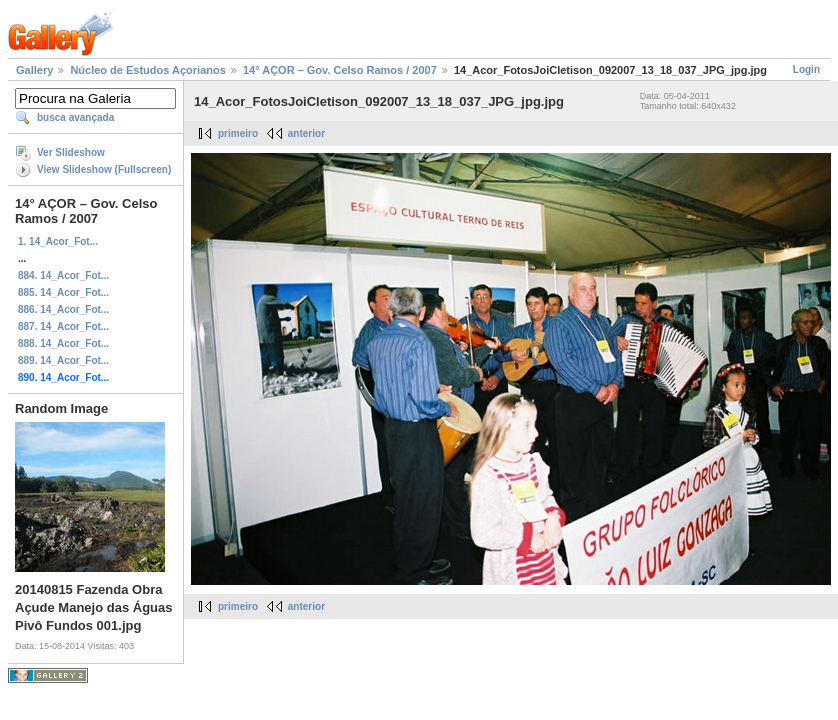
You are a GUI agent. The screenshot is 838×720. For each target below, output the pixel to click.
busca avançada (75, 117)
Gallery (34, 70)
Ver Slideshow (71, 152)
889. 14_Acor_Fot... (63, 360)
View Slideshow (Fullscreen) (104, 169)
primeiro (238, 133)
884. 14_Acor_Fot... (63, 275)
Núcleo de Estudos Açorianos (147, 70)
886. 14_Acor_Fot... (63, 309)
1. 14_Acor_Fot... (58, 241)
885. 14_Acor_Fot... (63, 292)
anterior (306, 133)
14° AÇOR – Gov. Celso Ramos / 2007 (340, 70)
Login (806, 69)
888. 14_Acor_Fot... (63, 343)
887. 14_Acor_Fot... (63, 326)
